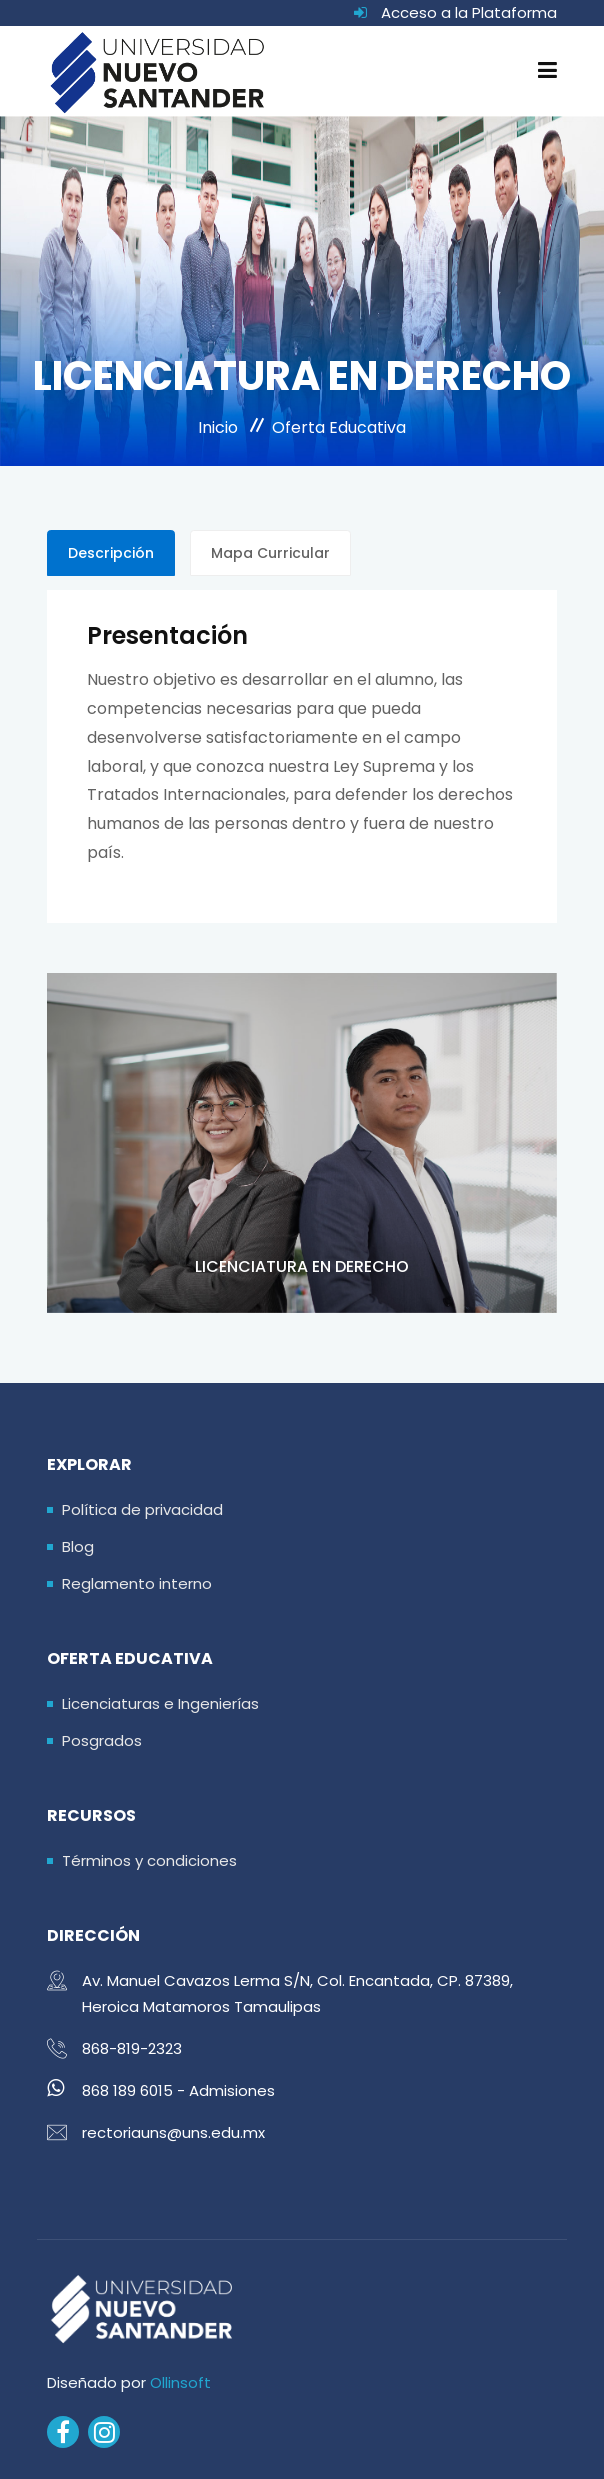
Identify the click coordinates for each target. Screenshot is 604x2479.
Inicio (218, 427)
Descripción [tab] (111, 553)
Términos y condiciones (149, 1860)
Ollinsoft (180, 2382)
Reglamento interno (137, 1583)
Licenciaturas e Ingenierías (160, 1703)
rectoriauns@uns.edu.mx (173, 2132)
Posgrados (102, 1740)
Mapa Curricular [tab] (270, 553)
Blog (78, 1546)
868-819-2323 (132, 2048)
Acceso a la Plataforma (469, 12)
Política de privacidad (142, 1509)
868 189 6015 (127, 2090)
